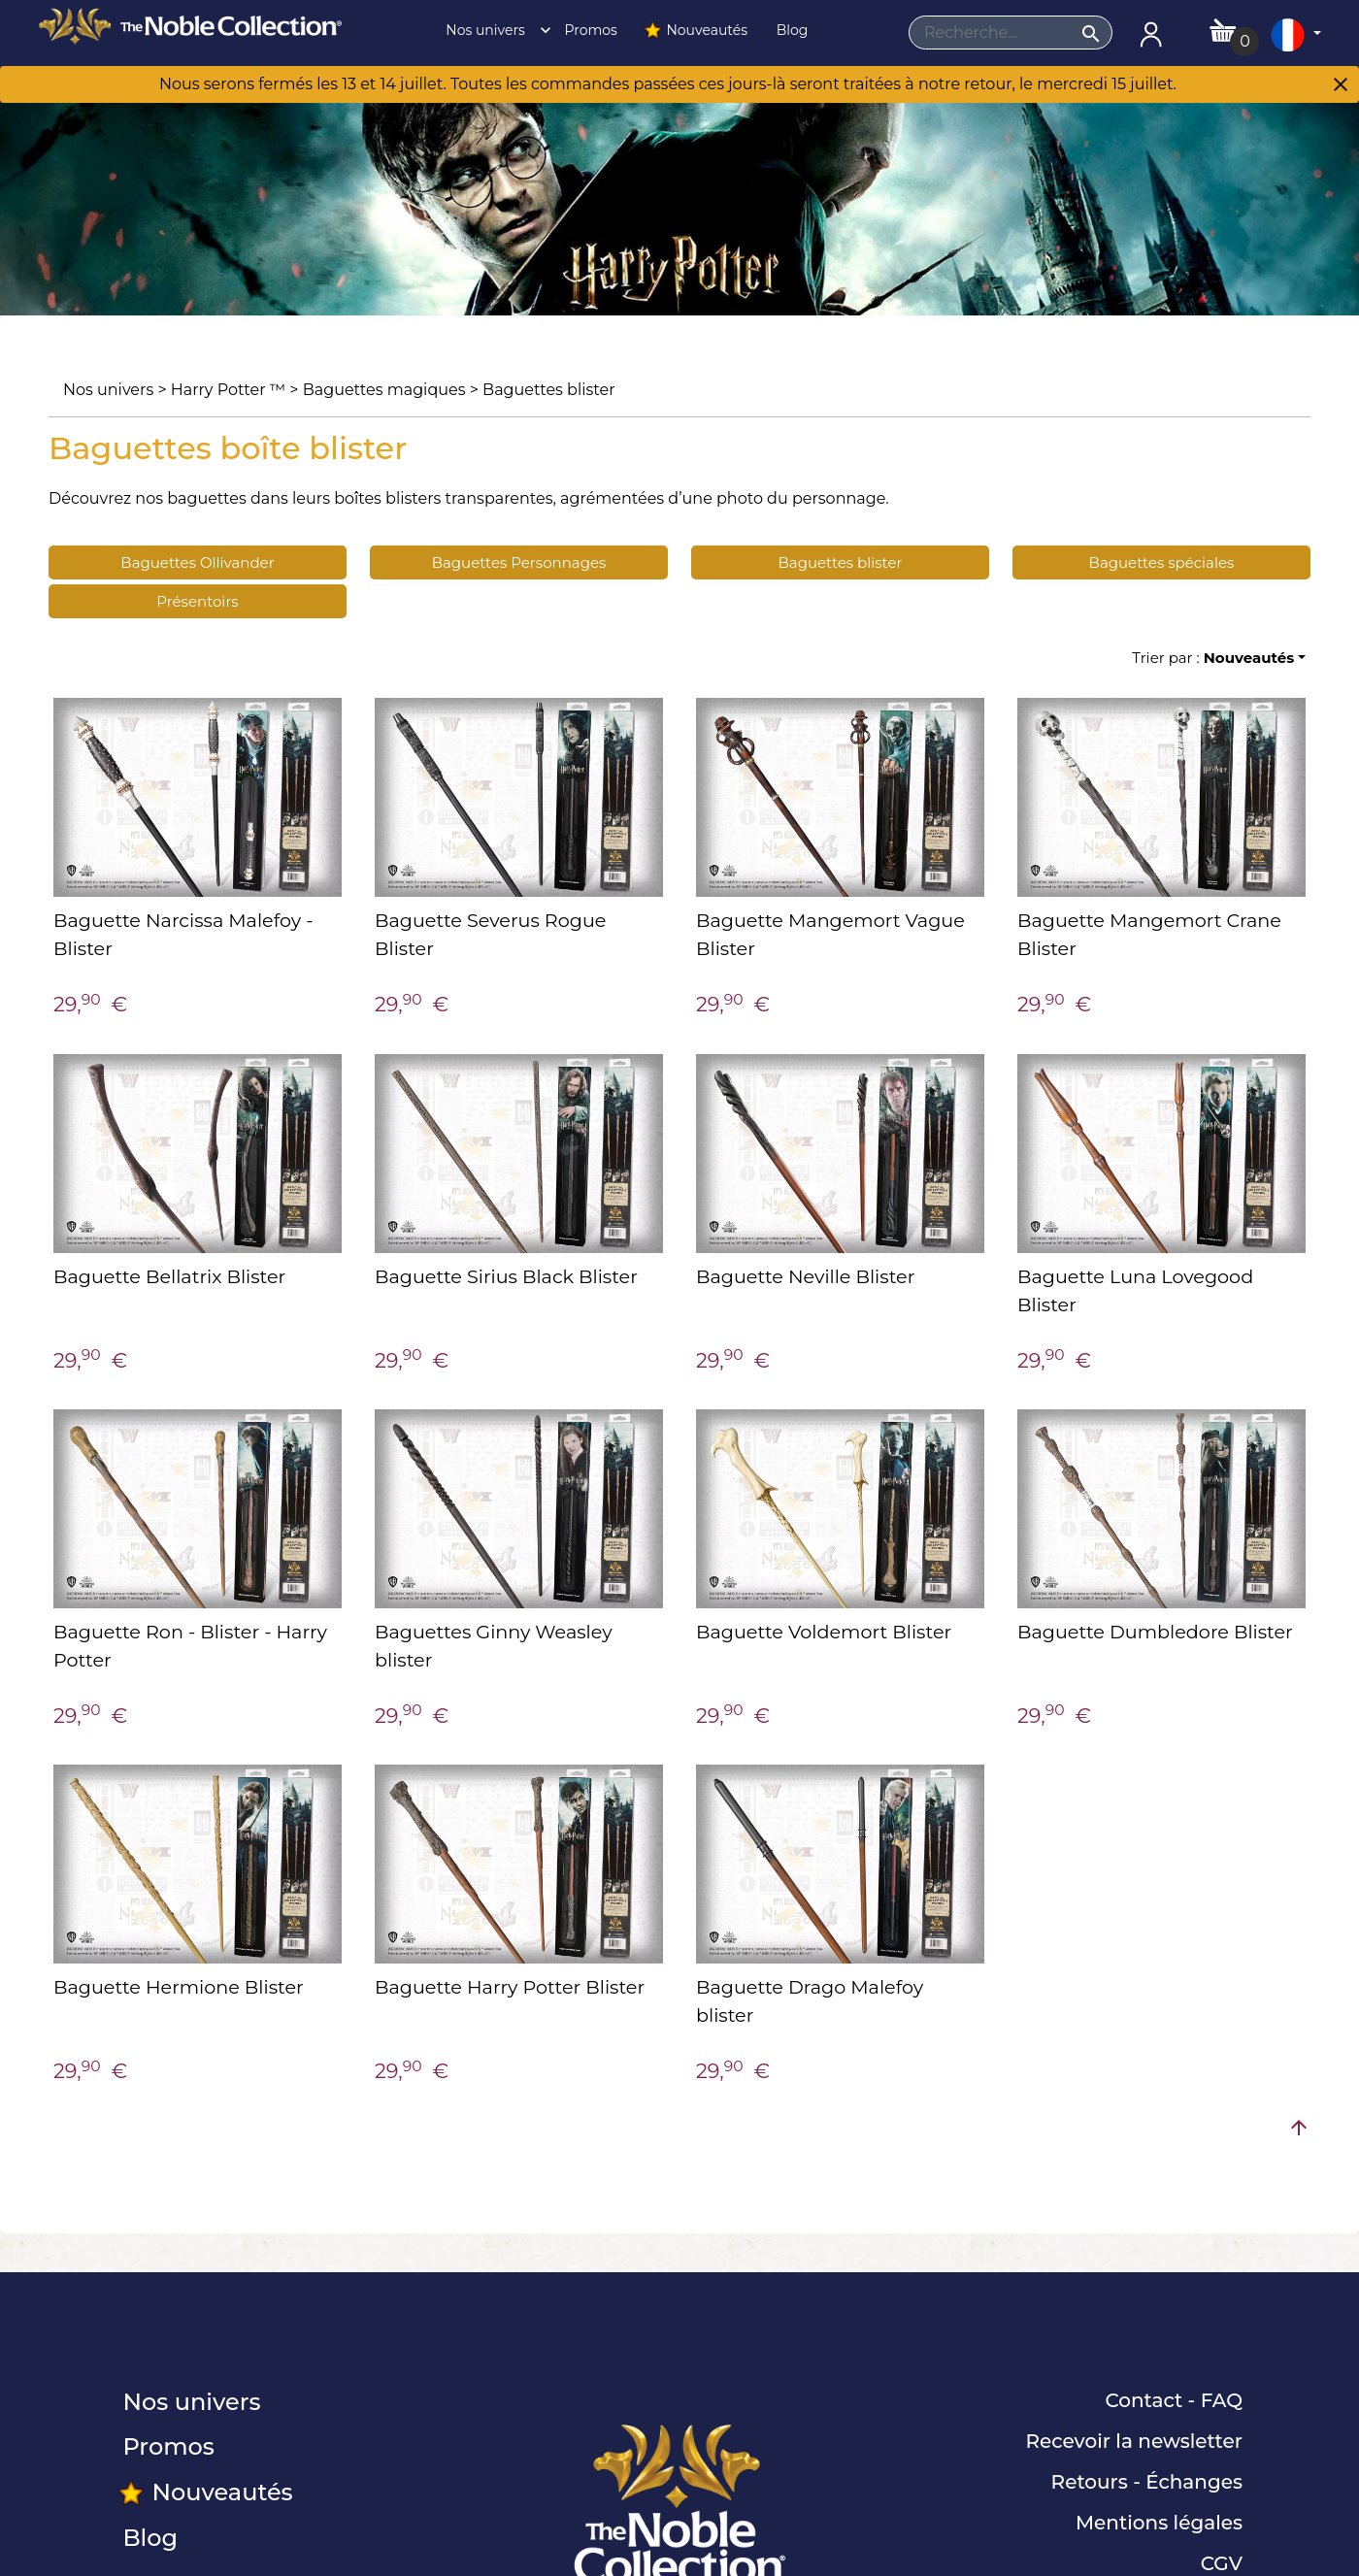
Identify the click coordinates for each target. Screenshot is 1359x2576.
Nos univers (493, 30)
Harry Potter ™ (228, 389)
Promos (589, 30)
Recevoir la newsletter (1134, 2441)
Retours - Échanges (1147, 2481)
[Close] (1340, 86)
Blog (790, 30)
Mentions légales (1159, 2522)
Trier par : (1213, 657)
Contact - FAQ (1174, 2400)
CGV (1222, 2563)
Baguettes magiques (384, 389)
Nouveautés (695, 30)
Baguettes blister (548, 389)
